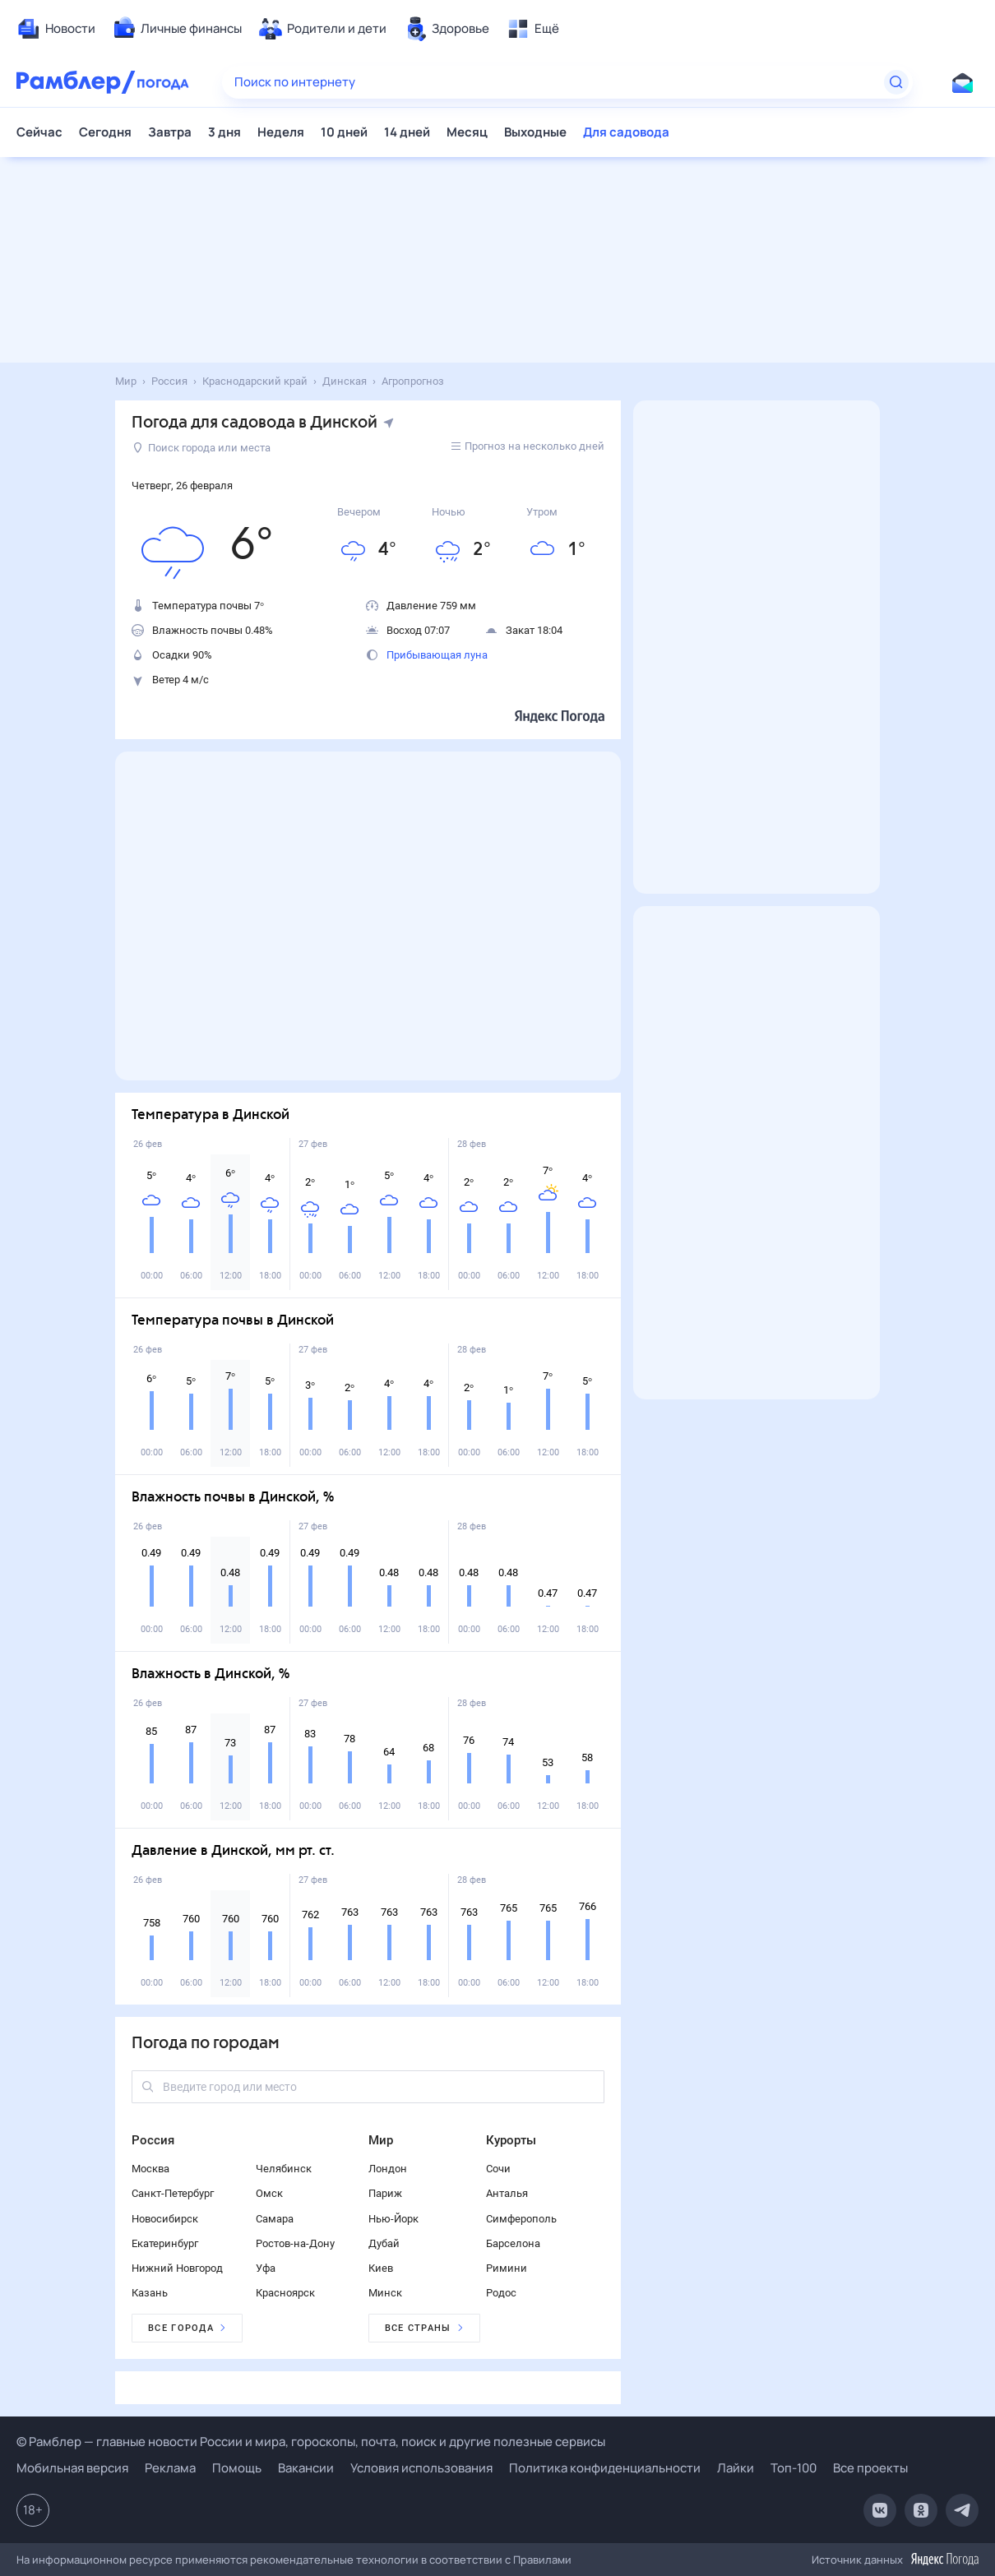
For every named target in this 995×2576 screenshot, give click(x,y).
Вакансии (306, 2468)
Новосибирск (165, 2219)
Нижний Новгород (177, 2268)
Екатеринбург (165, 2243)
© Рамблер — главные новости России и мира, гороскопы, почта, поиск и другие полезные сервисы (310, 2441)
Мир (380, 2140)
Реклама (170, 2468)
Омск (269, 2193)
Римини (506, 2268)
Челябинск (284, 2168)
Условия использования (421, 2468)
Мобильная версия (72, 2468)
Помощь (236, 2468)
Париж (385, 2193)
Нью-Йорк (393, 2219)
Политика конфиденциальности (605, 2468)
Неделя (280, 132)
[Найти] (896, 82)
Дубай (384, 2243)
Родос (501, 2293)
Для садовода (626, 132)
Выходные (535, 132)
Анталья (507, 2193)
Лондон (387, 2168)
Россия (153, 2140)
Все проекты (870, 2468)
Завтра (170, 132)
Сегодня (105, 132)
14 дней (407, 132)
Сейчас (39, 132)
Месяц (467, 132)
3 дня (224, 132)
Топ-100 (794, 2468)
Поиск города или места (202, 448)
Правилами (542, 2559)
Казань (150, 2293)
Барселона (513, 2243)
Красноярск (285, 2293)
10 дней (344, 132)
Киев (380, 2268)
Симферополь (521, 2219)
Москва (150, 2168)
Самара (275, 2219)
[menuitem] (55, 28)
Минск (385, 2293)
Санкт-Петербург (173, 2193)
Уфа (265, 2268)
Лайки (735, 2468)
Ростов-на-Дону (295, 2243)
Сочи (498, 2168)
